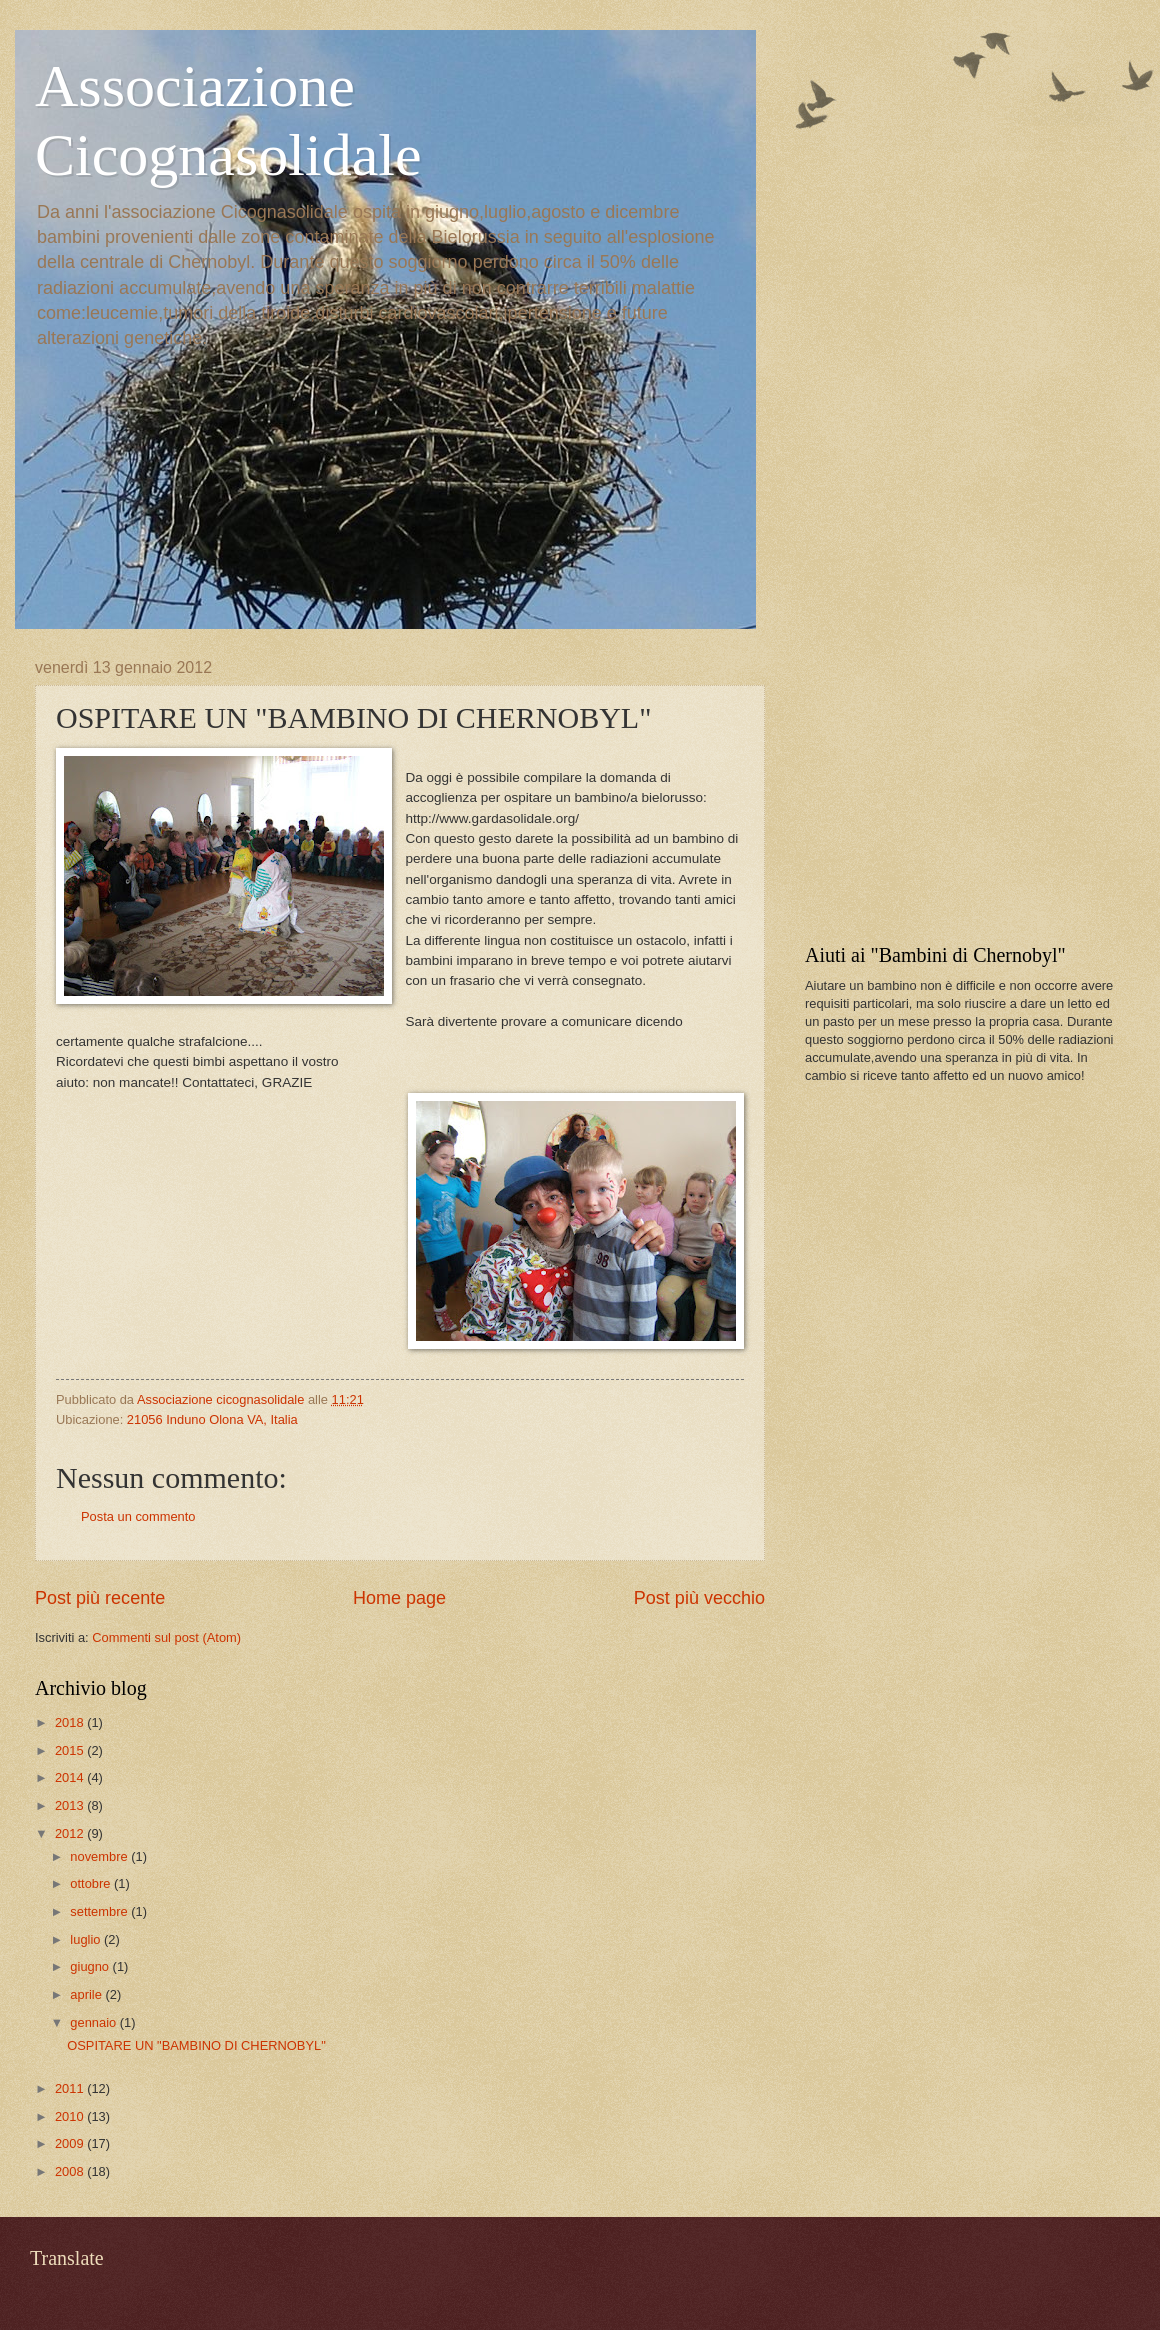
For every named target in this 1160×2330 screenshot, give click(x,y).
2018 (71, 1722)
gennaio (94, 2022)
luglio (87, 1939)
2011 (71, 2088)
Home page (399, 1598)
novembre (100, 1856)
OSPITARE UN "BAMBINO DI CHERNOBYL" (196, 2045)
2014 (71, 1777)
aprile (87, 1994)
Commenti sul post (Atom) (166, 1637)
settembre (100, 1911)
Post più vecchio (699, 1598)
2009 (71, 2143)
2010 (71, 2116)
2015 (71, 1750)
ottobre (92, 1883)
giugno (91, 1966)
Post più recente (100, 1598)
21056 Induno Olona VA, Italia (212, 1419)
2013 (71, 1805)
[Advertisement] (955, 784)
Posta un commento (138, 1516)
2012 (71, 1833)
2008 (71, 2171)
